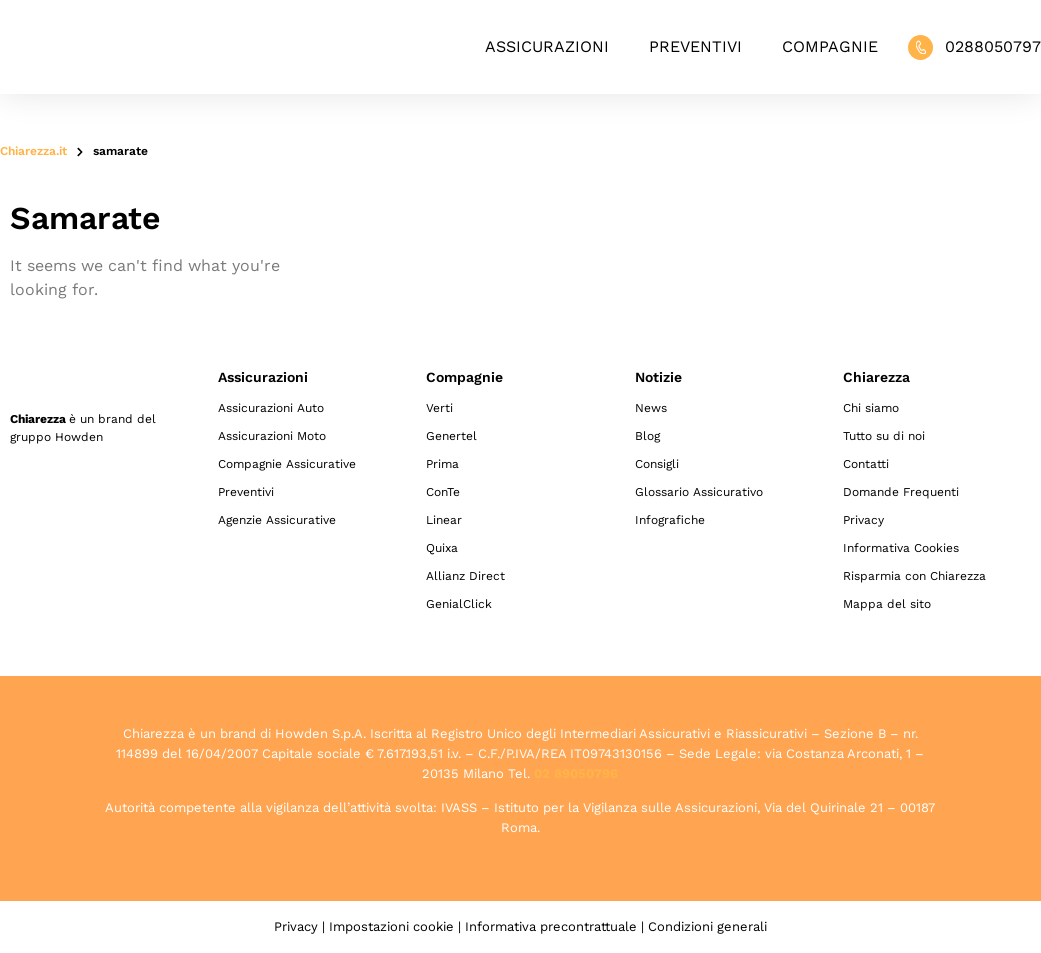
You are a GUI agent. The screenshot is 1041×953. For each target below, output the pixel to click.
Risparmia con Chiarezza (914, 576)
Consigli (657, 464)
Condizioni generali (707, 926)
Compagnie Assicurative (287, 464)
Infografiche (670, 520)
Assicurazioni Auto (271, 408)
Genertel (451, 436)
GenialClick (459, 604)
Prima (442, 464)
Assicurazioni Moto (272, 436)
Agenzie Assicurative (277, 520)
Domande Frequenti (901, 492)
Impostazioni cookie (391, 926)
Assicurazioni (547, 46)
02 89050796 (576, 773)
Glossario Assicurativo (699, 492)
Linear (444, 520)
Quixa (442, 548)
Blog (647, 436)
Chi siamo (871, 408)
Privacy (863, 520)
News (651, 408)
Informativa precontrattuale (551, 926)
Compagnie (830, 46)
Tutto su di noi (884, 436)
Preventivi (695, 46)
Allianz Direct (465, 576)
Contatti (866, 464)
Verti (439, 408)
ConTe (443, 492)
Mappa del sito (887, 604)
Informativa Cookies (901, 548)
